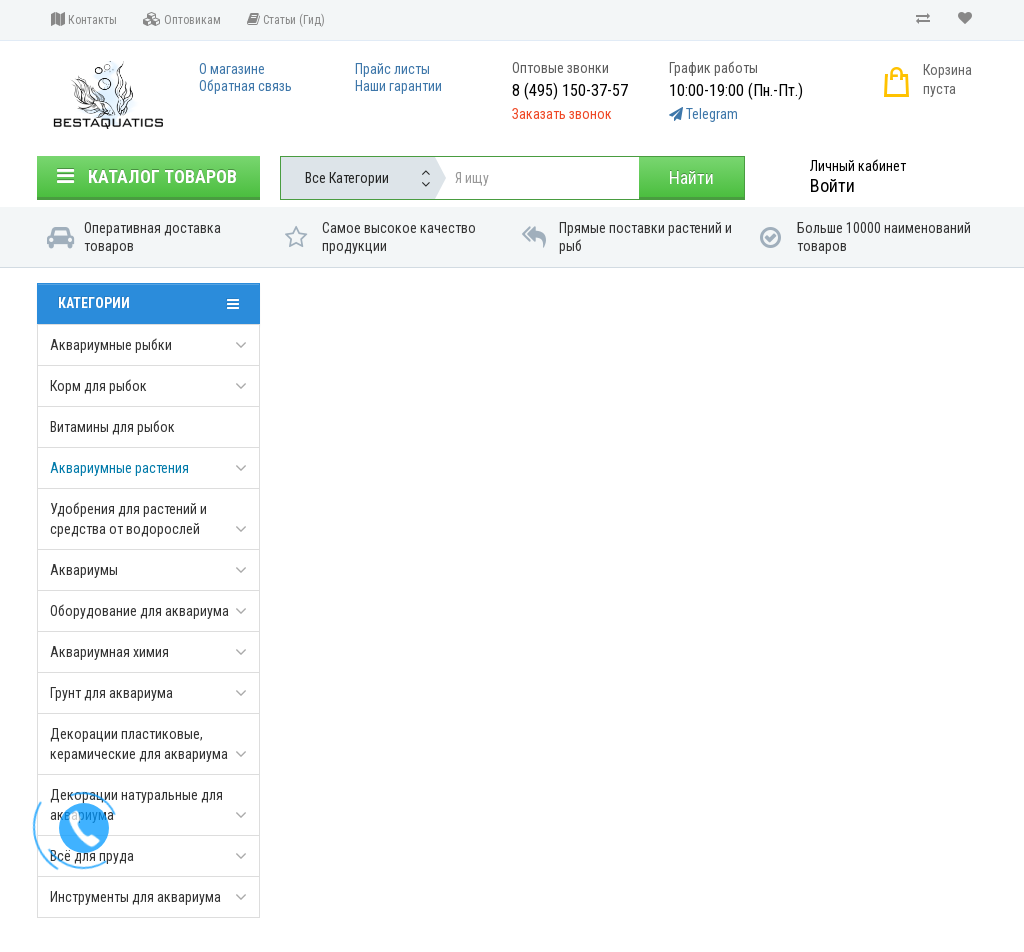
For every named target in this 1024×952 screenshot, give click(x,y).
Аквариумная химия (109, 652)
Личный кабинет (858, 166)
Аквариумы (84, 570)
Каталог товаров (147, 176)
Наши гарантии (398, 86)
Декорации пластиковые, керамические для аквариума (139, 744)
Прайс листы (392, 69)
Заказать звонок (562, 114)
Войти (832, 185)
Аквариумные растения (119, 468)
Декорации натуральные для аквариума (136, 805)
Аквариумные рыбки (111, 345)
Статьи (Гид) (286, 19)
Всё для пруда (92, 856)
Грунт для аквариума (111, 693)
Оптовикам (182, 19)
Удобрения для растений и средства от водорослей (128, 519)
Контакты (84, 19)
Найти (691, 177)
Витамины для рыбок (112, 427)
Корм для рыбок (98, 386)
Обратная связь (245, 86)
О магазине (232, 69)
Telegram (712, 114)
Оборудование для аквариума (139, 611)
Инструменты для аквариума (135, 897)
